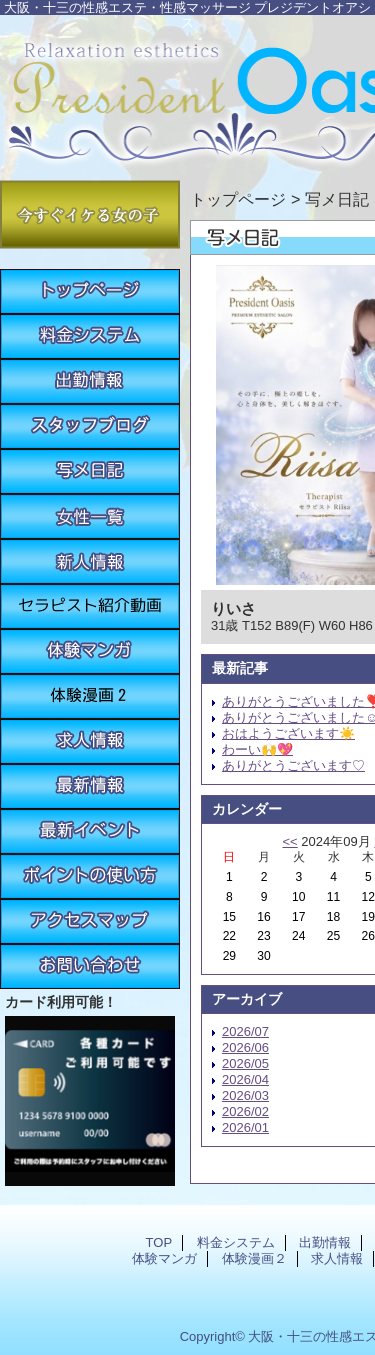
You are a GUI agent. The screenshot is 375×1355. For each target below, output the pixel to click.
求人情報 (90, 741)
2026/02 (245, 1111)
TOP (90, 291)
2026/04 (245, 1079)
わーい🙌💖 (257, 749)
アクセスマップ (90, 921)
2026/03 (245, 1095)
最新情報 (90, 786)
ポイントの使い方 (90, 876)
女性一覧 (90, 516)
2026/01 (245, 1127)
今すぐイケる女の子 (90, 214)
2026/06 (245, 1047)
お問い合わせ (90, 966)
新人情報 (90, 561)
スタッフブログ (90, 426)
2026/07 (245, 1031)
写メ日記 (90, 471)
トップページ (238, 199)
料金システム (90, 336)
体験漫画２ (90, 696)
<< (289, 841)
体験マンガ (90, 651)
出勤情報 (90, 381)
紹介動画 (90, 606)
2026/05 (245, 1063)
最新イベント (90, 831)
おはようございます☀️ (288, 733)
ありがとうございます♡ (293, 765)
